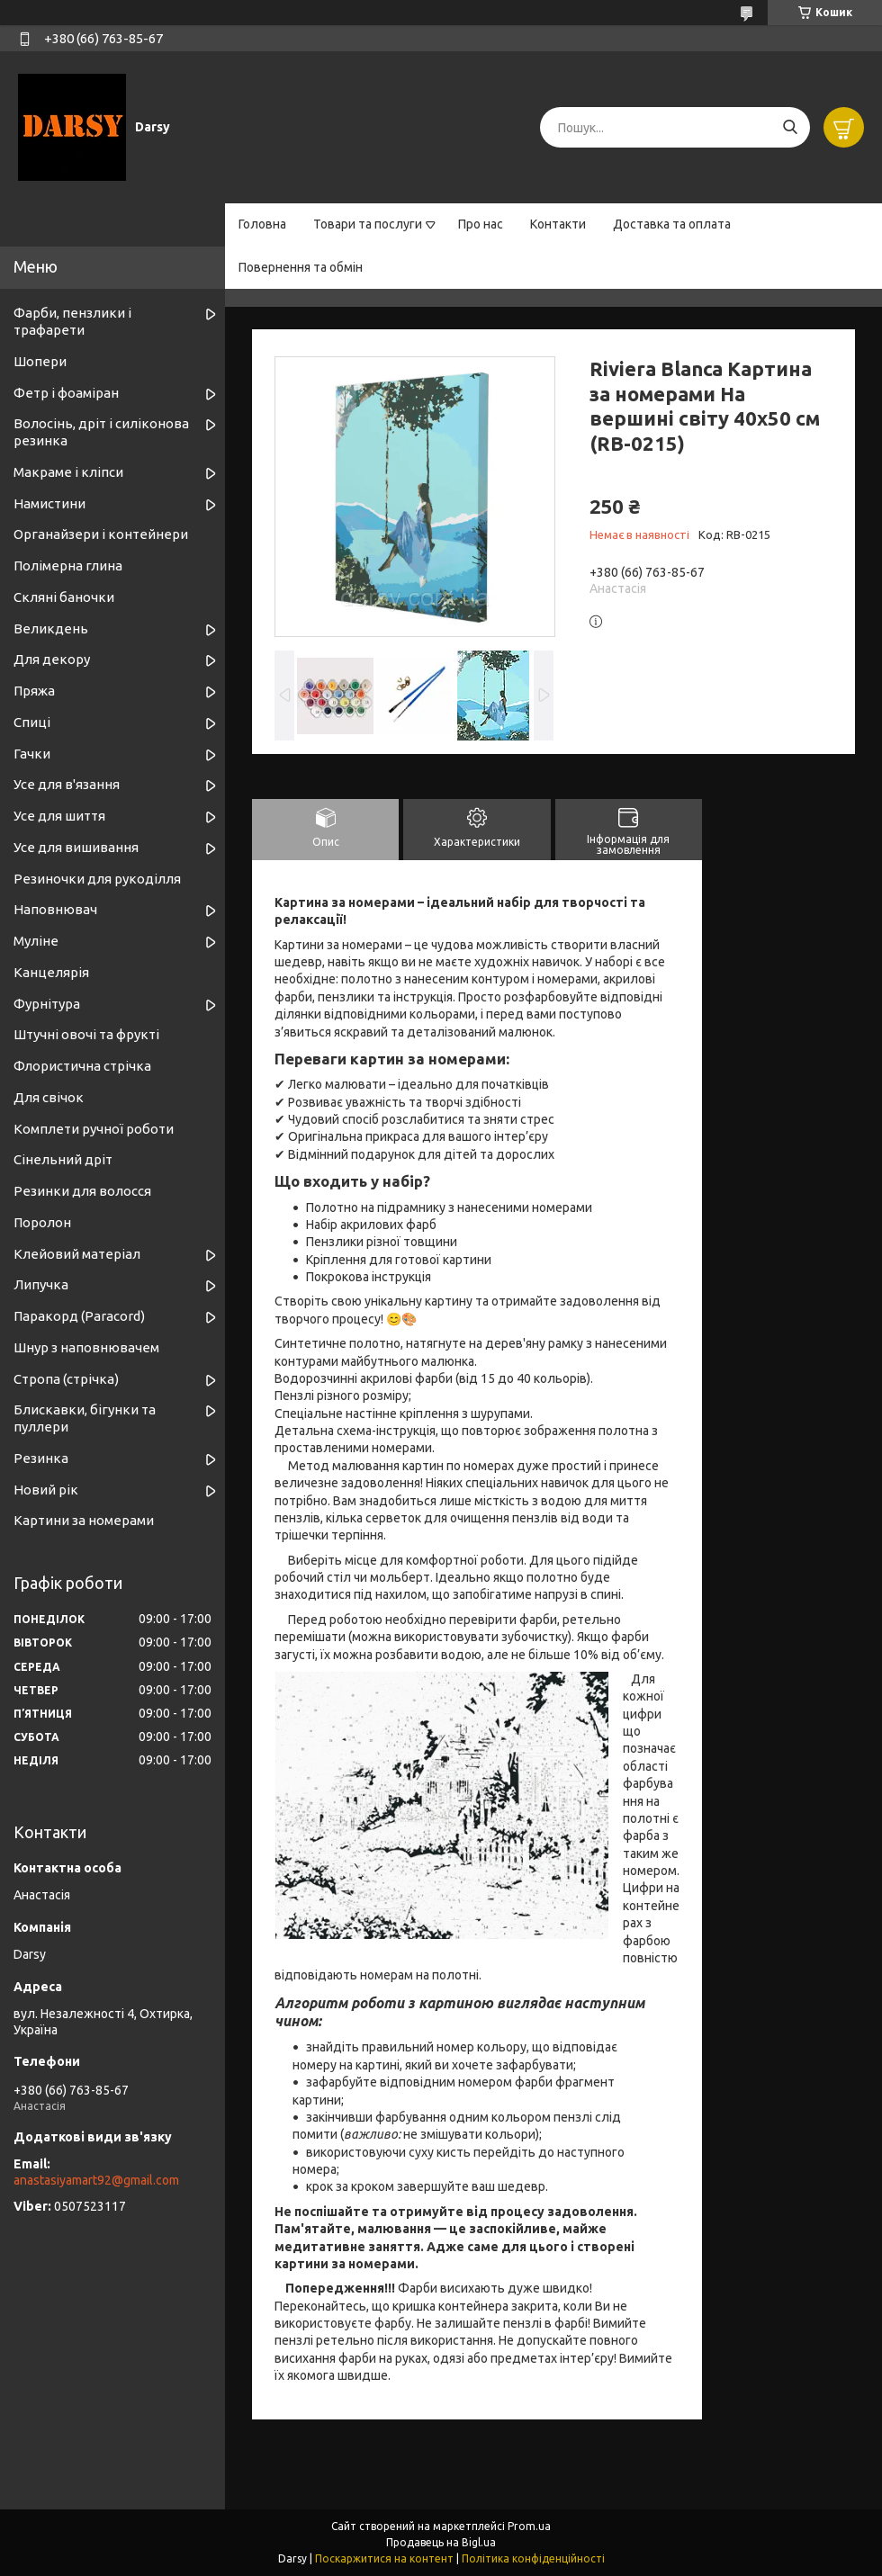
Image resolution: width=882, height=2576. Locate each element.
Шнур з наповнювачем (86, 1347)
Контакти (558, 224)
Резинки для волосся (82, 1190)
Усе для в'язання (67, 784)
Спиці (32, 722)
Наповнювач (55, 909)
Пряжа (34, 690)
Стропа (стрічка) (66, 1379)
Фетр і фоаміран (66, 392)
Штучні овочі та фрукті (86, 1034)
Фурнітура (47, 1003)
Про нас (480, 224)
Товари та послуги (367, 224)
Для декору (52, 659)
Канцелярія (51, 972)
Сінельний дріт (63, 1159)
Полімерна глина (68, 565)
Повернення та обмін (300, 267)
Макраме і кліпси (68, 472)
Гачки (32, 753)
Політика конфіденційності (533, 2558)
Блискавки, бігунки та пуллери (85, 1418)
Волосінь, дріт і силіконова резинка (101, 432)
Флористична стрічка (82, 1065)
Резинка (41, 1458)
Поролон (42, 1222)
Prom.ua (529, 2526)
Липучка (41, 1284)
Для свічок (49, 1097)
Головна (262, 224)
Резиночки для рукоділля (97, 878)
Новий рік (46, 1489)
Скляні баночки (64, 597)
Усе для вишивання (76, 847)
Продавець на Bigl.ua (441, 2542)
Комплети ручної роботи (94, 1128)
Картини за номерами (84, 1520)
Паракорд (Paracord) (79, 1316)
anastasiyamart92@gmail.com (96, 2180)
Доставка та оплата (672, 224)
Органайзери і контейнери (101, 534)
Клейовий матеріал (77, 1253)
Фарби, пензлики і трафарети (72, 321)
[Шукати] (790, 127)
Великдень (51, 628)
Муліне (36, 940)
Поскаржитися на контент (384, 2558)
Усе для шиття (59, 815)
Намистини (50, 503)
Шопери (40, 361)
